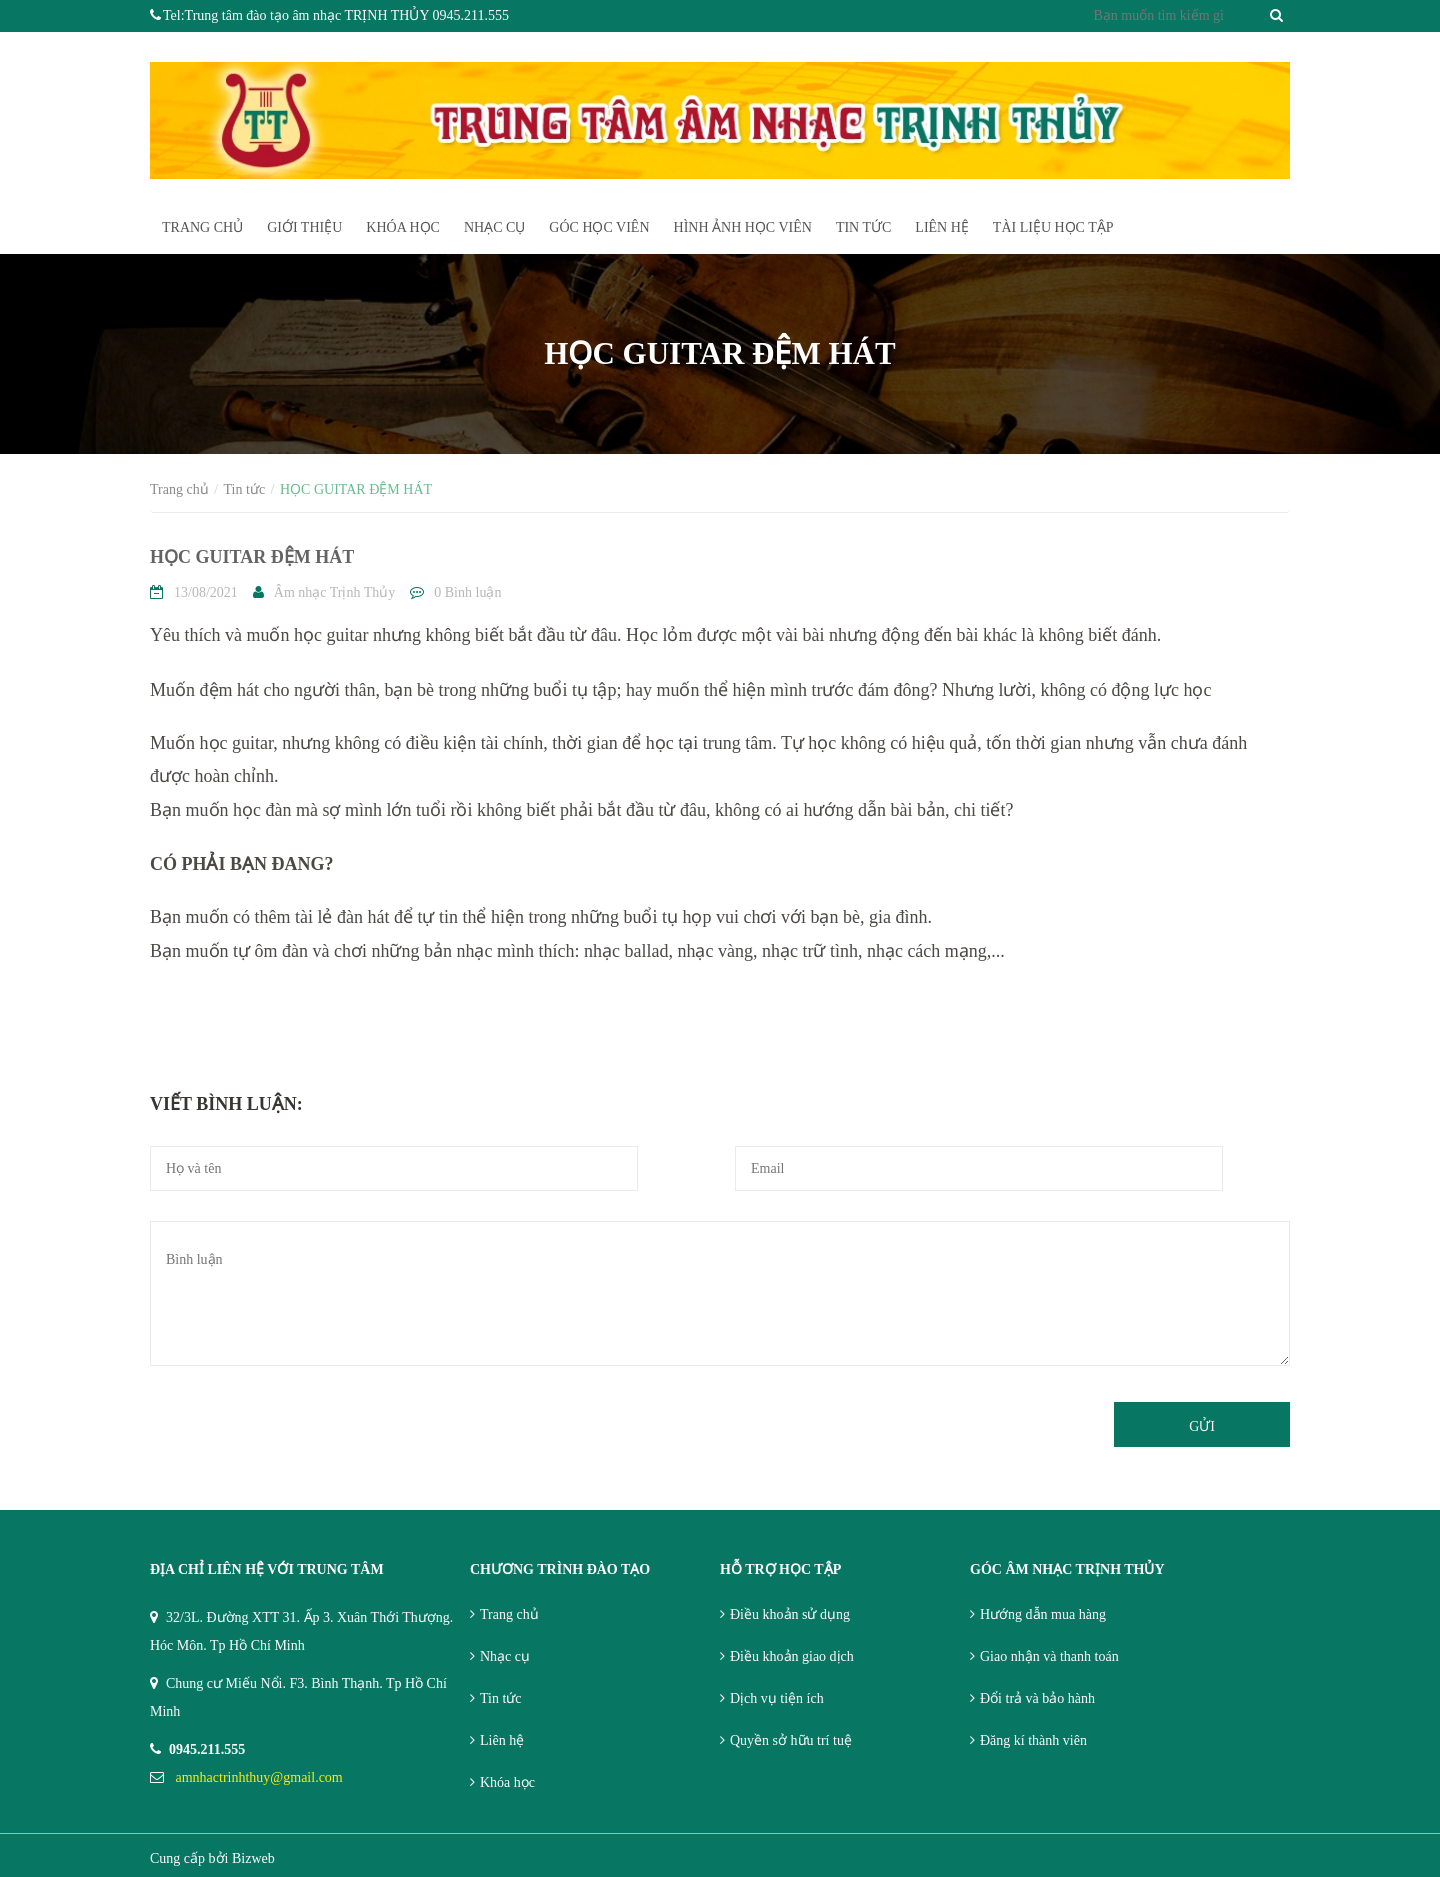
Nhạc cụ (494, 227)
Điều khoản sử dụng (790, 1614)
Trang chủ (509, 1614)
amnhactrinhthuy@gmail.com (259, 1777)
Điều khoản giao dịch (792, 1656)
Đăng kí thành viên (1033, 1740)
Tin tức (501, 1698)
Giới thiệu (304, 227)
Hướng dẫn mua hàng (1043, 1614)
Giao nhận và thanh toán (1049, 1656)
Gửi (1202, 1426)
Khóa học (403, 227)
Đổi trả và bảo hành (1037, 1698)
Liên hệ (942, 227)
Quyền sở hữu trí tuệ (791, 1740)
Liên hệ (502, 1740)
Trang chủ (202, 227)
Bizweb (253, 1858)
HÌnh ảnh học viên (743, 227)
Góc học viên (599, 227)
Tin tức (863, 227)
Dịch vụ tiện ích (777, 1698)
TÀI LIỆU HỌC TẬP (1053, 227)
